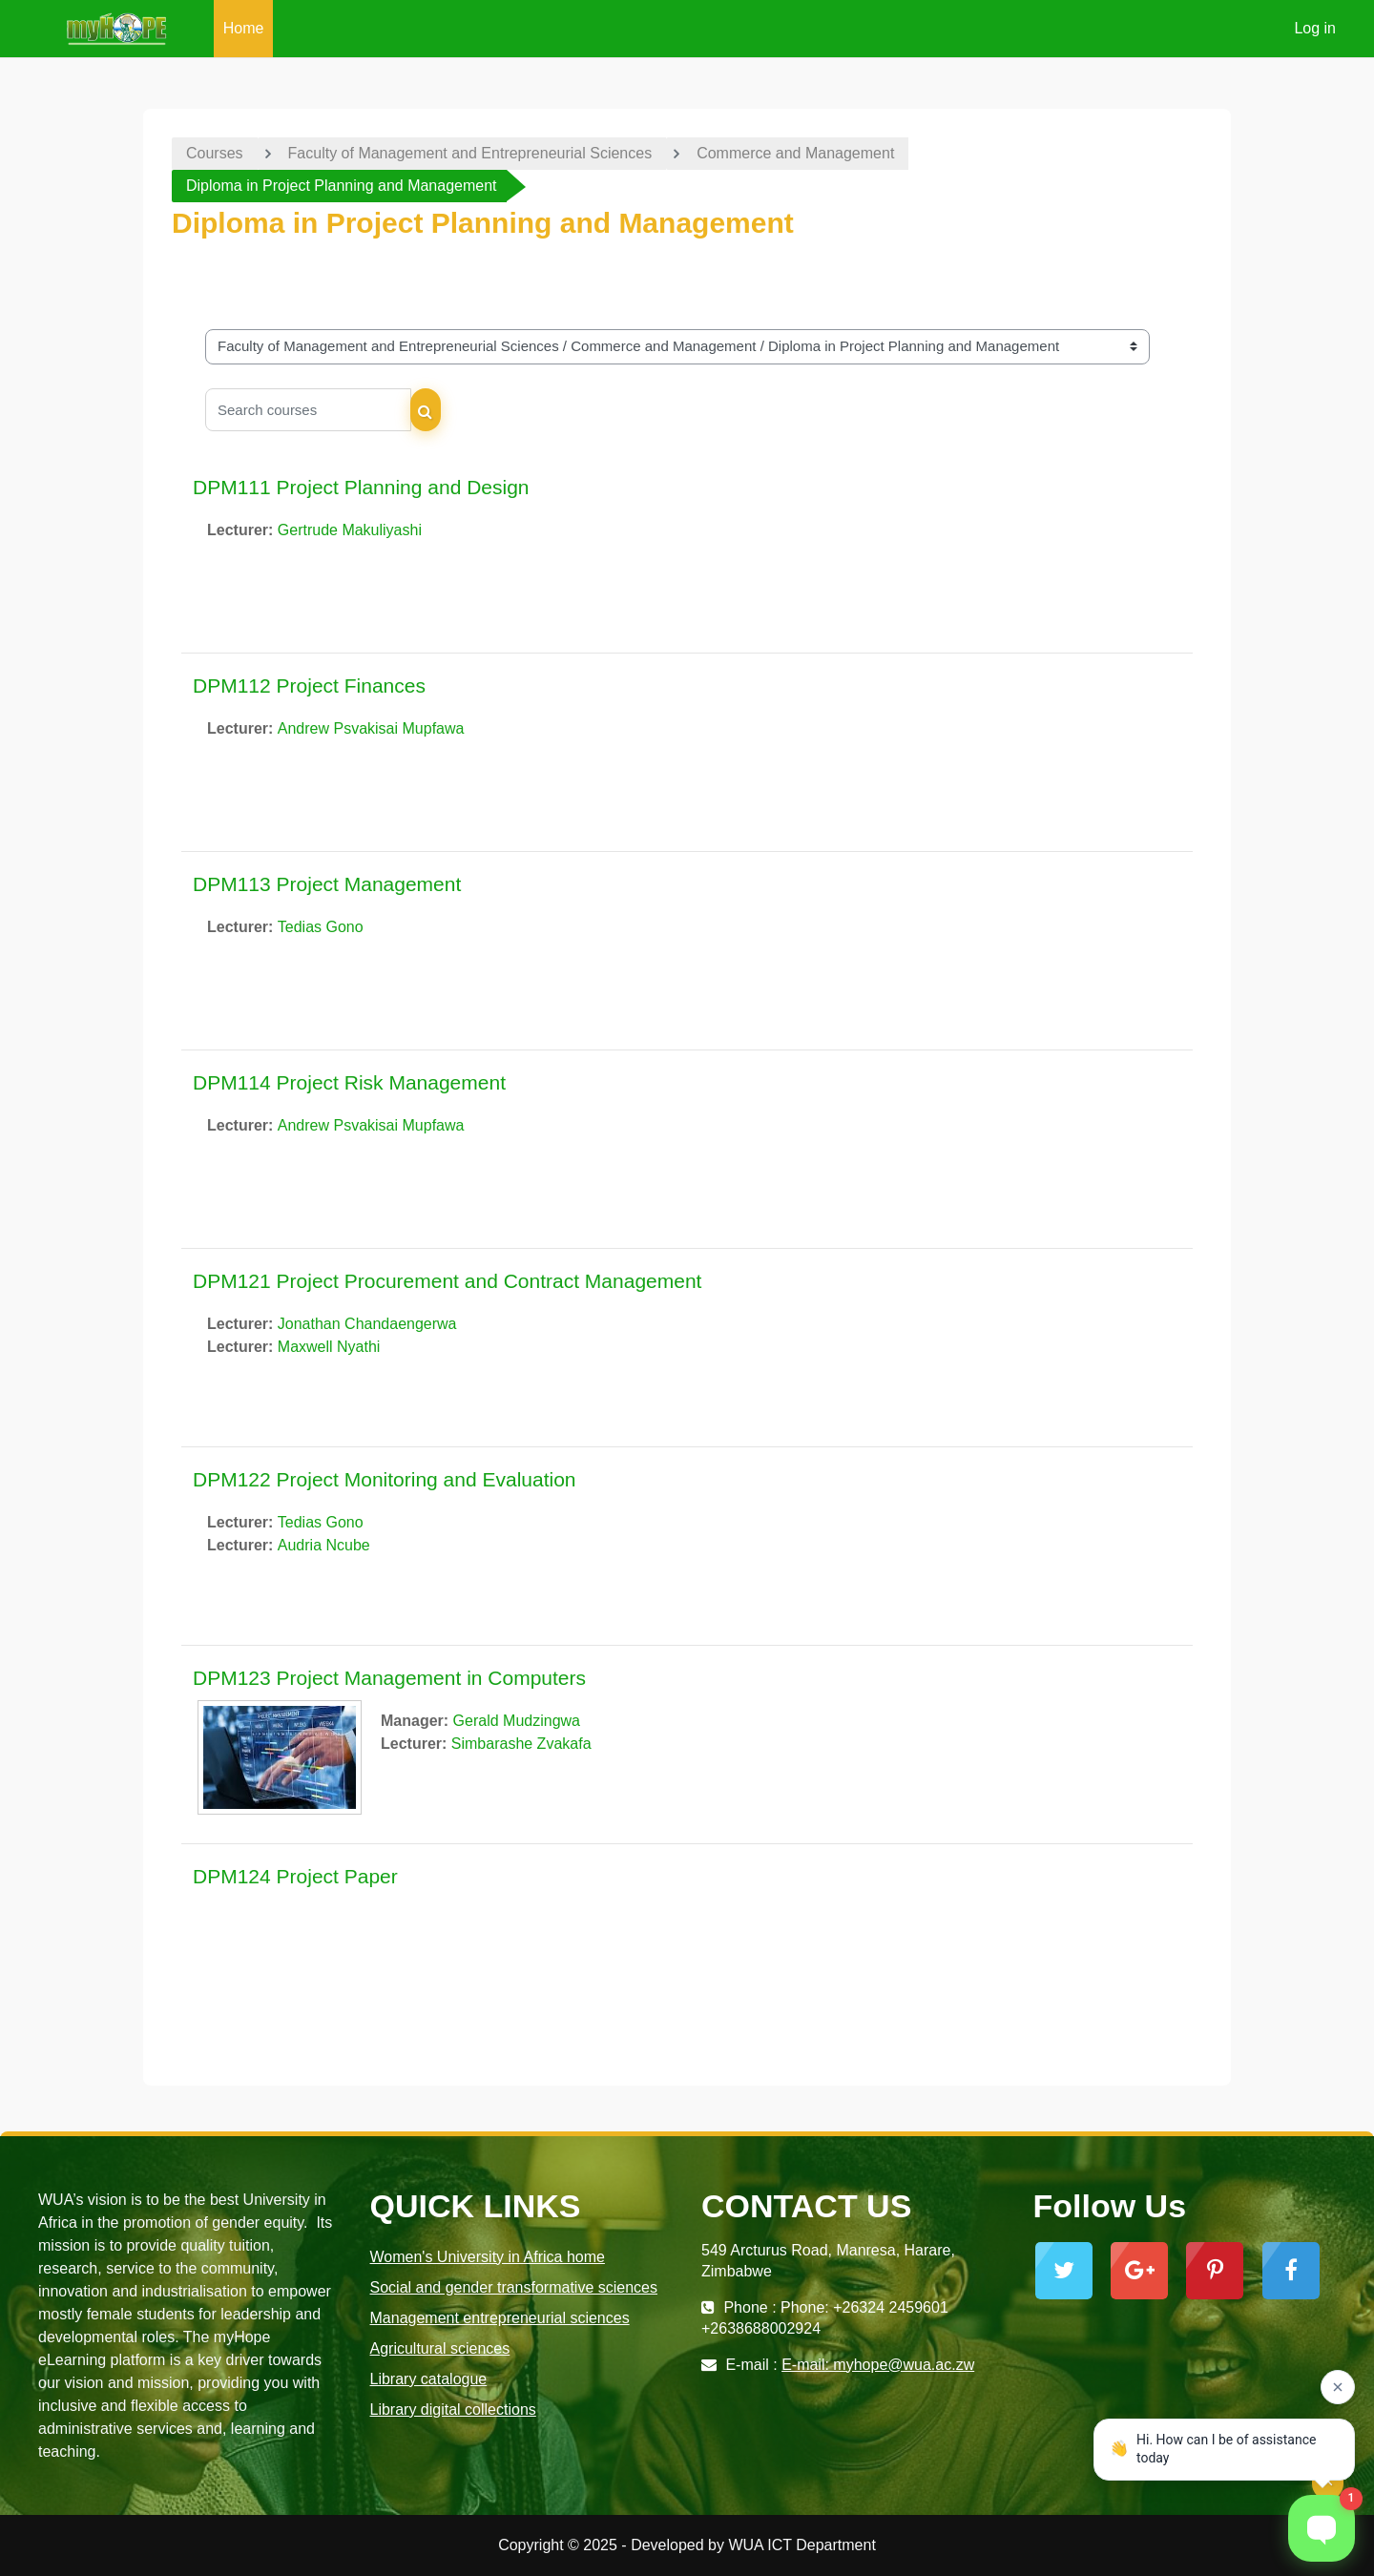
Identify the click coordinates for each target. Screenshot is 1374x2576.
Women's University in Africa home (487, 2257)
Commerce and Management (795, 153)
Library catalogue (429, 2379)
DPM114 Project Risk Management (349, 1082)
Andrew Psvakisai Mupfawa (371, 728)
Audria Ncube (324, 1545)
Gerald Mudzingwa (516, 1721)
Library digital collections (453, 2409)
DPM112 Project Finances (309, 685)
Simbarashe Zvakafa (521, 1743)
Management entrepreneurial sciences (500, 2318)
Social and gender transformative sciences (514, 2287)
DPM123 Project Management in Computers (389, 1678)
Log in (1315, 28)
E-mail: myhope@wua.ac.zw (877, 2365)
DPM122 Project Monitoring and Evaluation (384, 1479)
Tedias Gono (321, 927)
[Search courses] (308, 409)
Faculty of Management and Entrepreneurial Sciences (470, 153)
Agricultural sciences (440, 2348)
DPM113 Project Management (327, 884)
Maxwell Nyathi (329, 1347)
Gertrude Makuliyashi (350, 530)
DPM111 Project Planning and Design (361, 487)
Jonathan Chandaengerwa (367, 1324)
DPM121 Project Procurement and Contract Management (447, 1281)
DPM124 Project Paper (295, 1876)
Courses (214, 153)
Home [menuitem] (243, 28)
